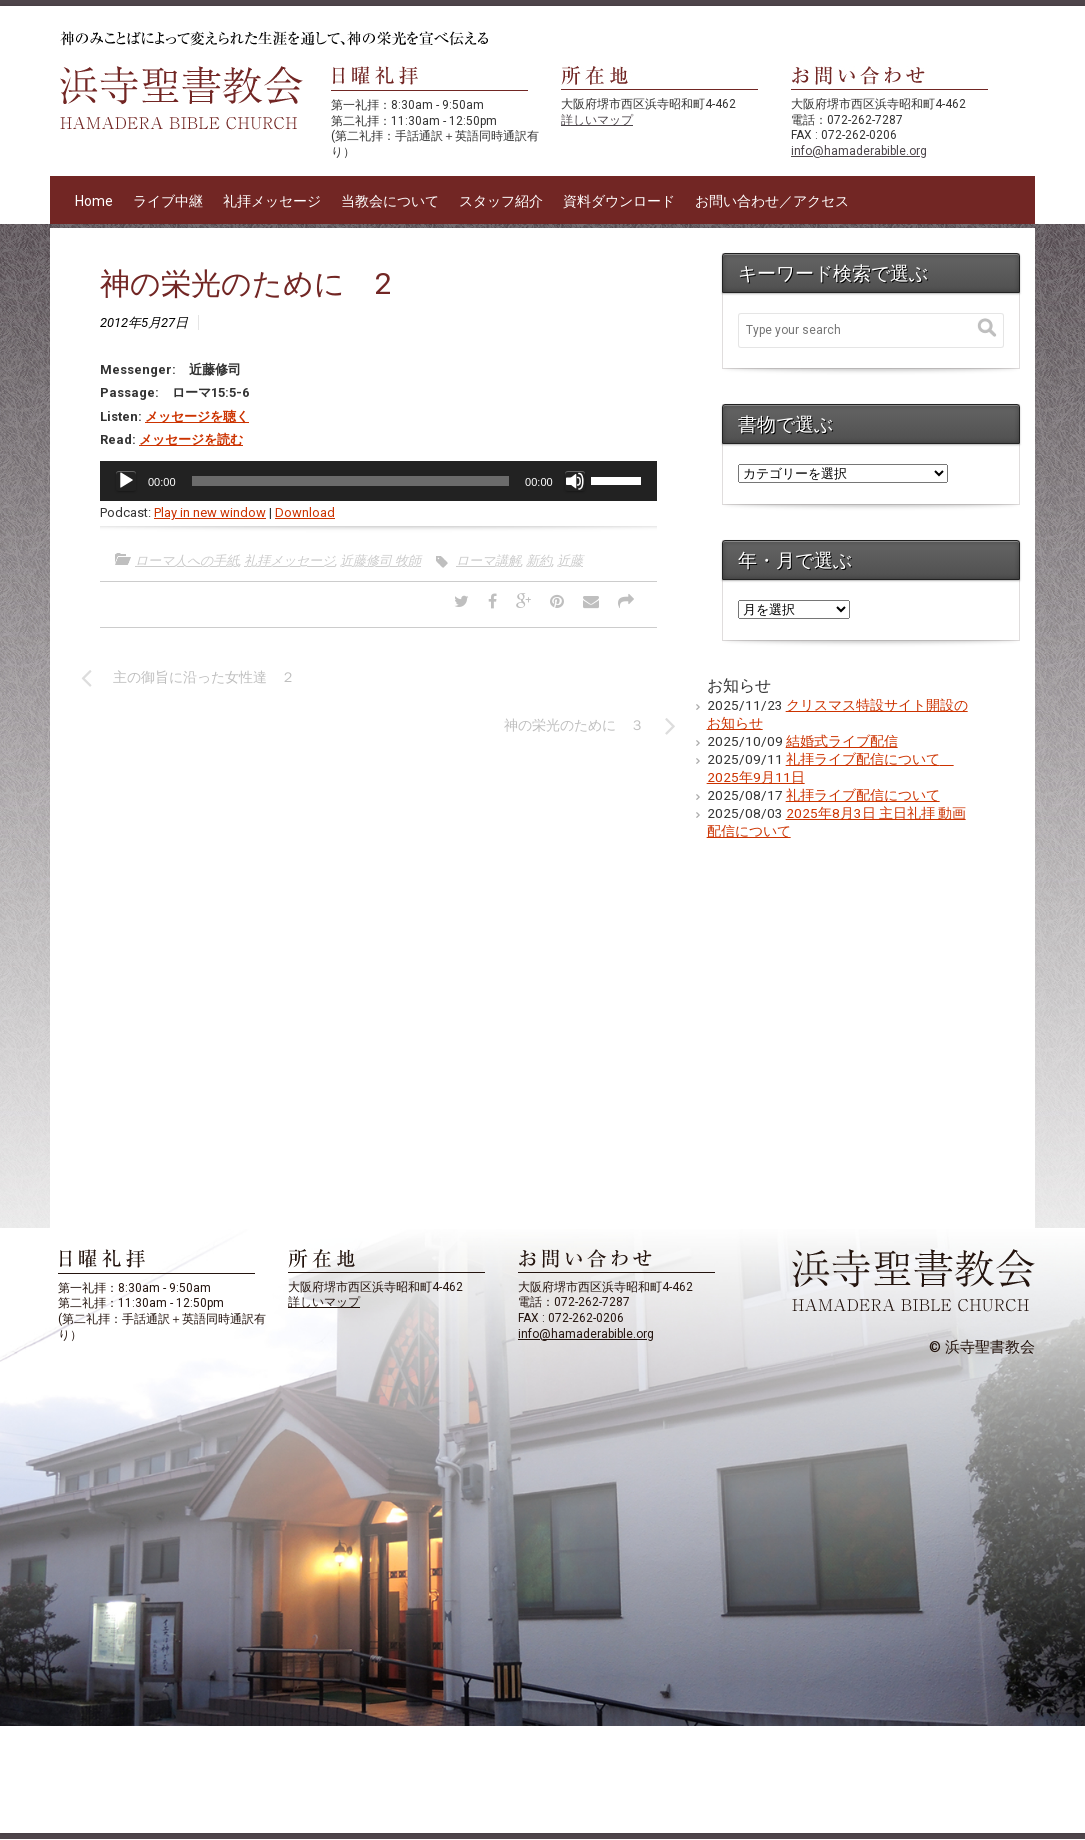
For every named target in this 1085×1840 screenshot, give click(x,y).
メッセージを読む (191, 439)
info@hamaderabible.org (859, 151)
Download (305, 512)
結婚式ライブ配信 (842, 741)
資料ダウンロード (619, 201)
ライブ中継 (168, 201)
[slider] (351, 481)
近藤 (570, 560)
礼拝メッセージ (272, 201)
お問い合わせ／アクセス (772, 201)
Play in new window (210, 512)
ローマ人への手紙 (187, 560)
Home (94, 201)
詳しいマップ (597, 120)
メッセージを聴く (197, 416)
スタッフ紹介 (501, 201)
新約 (539, 560)
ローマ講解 (488, 560)
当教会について (390, 201)
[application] (378, 481)
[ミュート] (575, 481)
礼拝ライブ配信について (863, 795)
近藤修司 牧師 (380, 560)
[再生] (126, 481)
